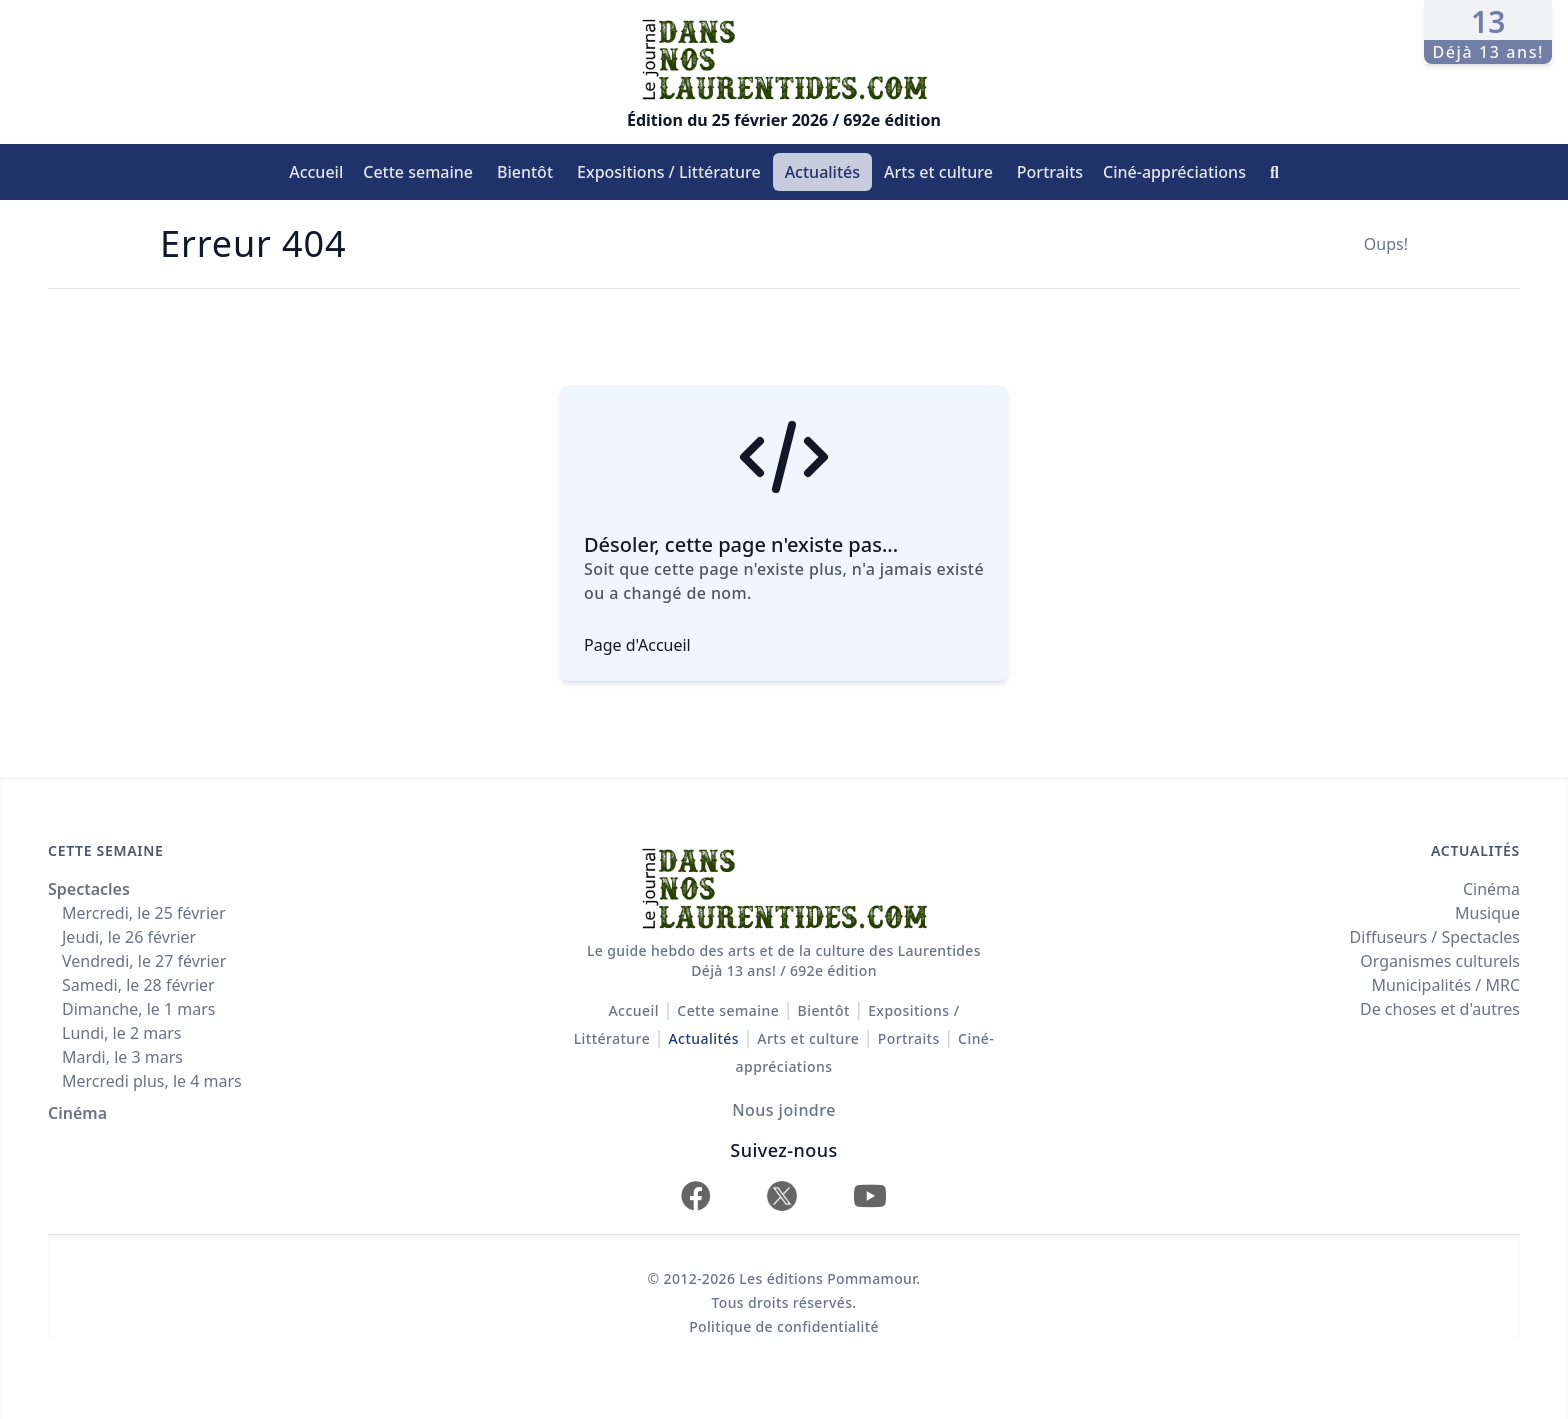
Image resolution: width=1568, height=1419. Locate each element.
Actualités (822, 172)
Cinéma (77, 1113)
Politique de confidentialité (784, 1326)
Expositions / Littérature (669, 172)
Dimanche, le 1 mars (139, 1009)
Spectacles (89, 889)
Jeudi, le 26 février (129, 937)
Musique (1487, 913)
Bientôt (525, 172)
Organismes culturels (1440, 961)
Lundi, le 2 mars (121, 1033)
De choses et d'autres (1440, 1009)
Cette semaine (418, 172)
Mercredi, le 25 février (144, 913)
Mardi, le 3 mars (122, 1057)
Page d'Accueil (637, 645)
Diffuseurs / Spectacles (1435, 937)
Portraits (1050, 172)
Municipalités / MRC (1445, 985)
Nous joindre (784, 1110)
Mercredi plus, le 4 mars (152, 1081)
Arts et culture (938, 172)
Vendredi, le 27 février (144, 961)
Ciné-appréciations (1174, 172)
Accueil (316, 172)
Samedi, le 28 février (138, 985)
